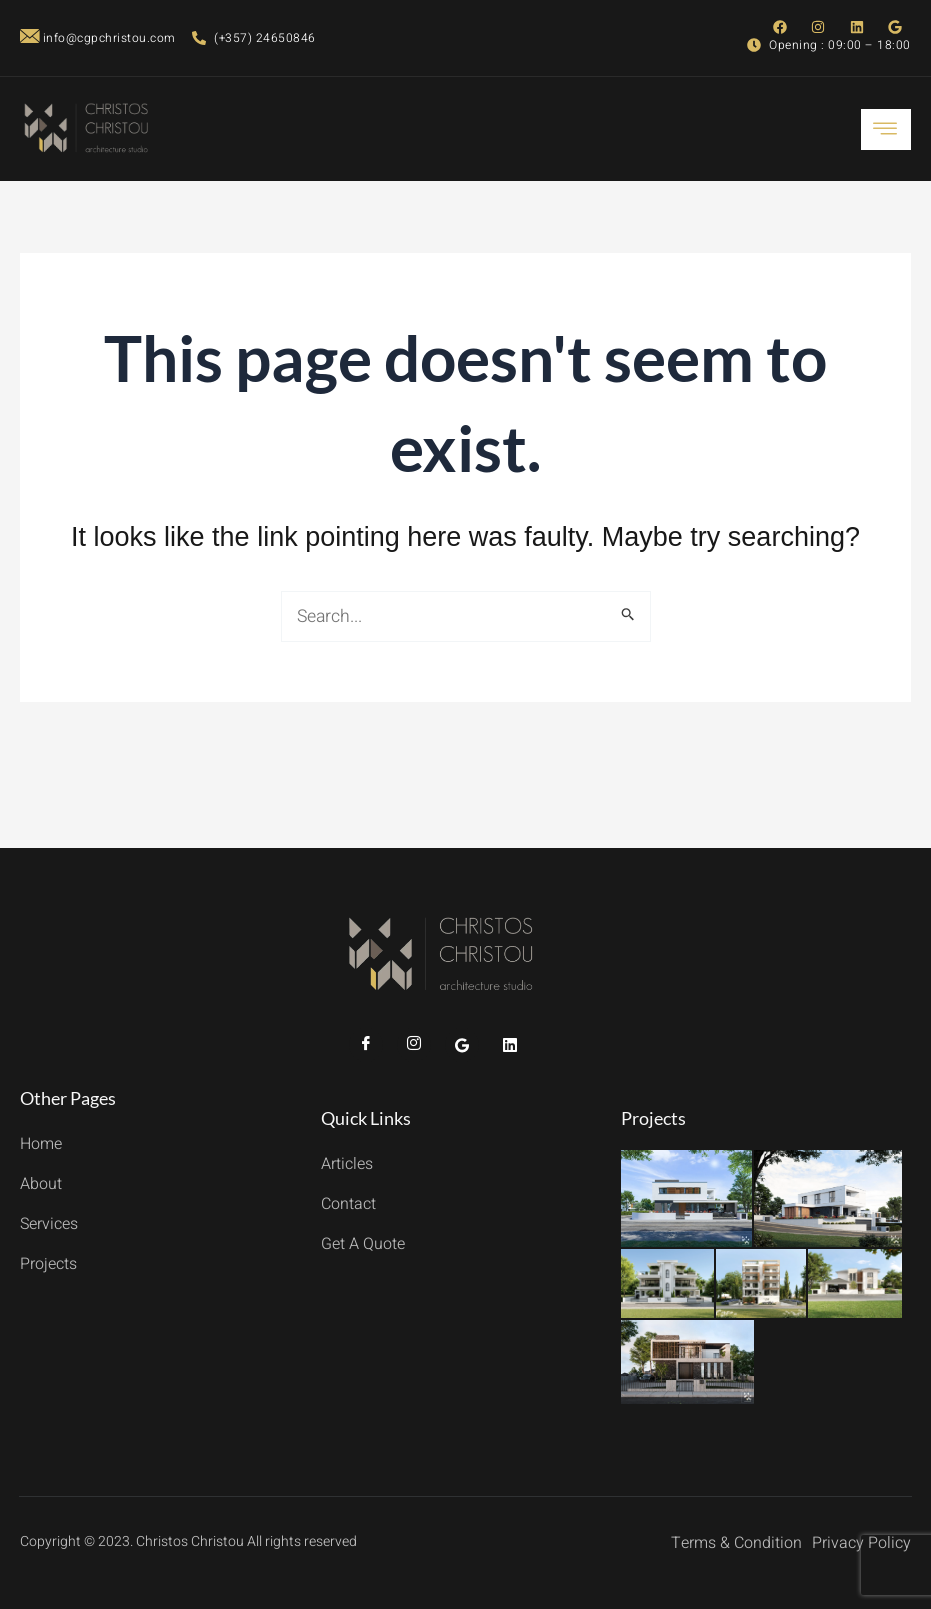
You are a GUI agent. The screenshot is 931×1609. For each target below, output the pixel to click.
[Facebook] (366, 1045)
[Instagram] (414, 1045)
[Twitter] (462, 1045)
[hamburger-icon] (886, 129)
